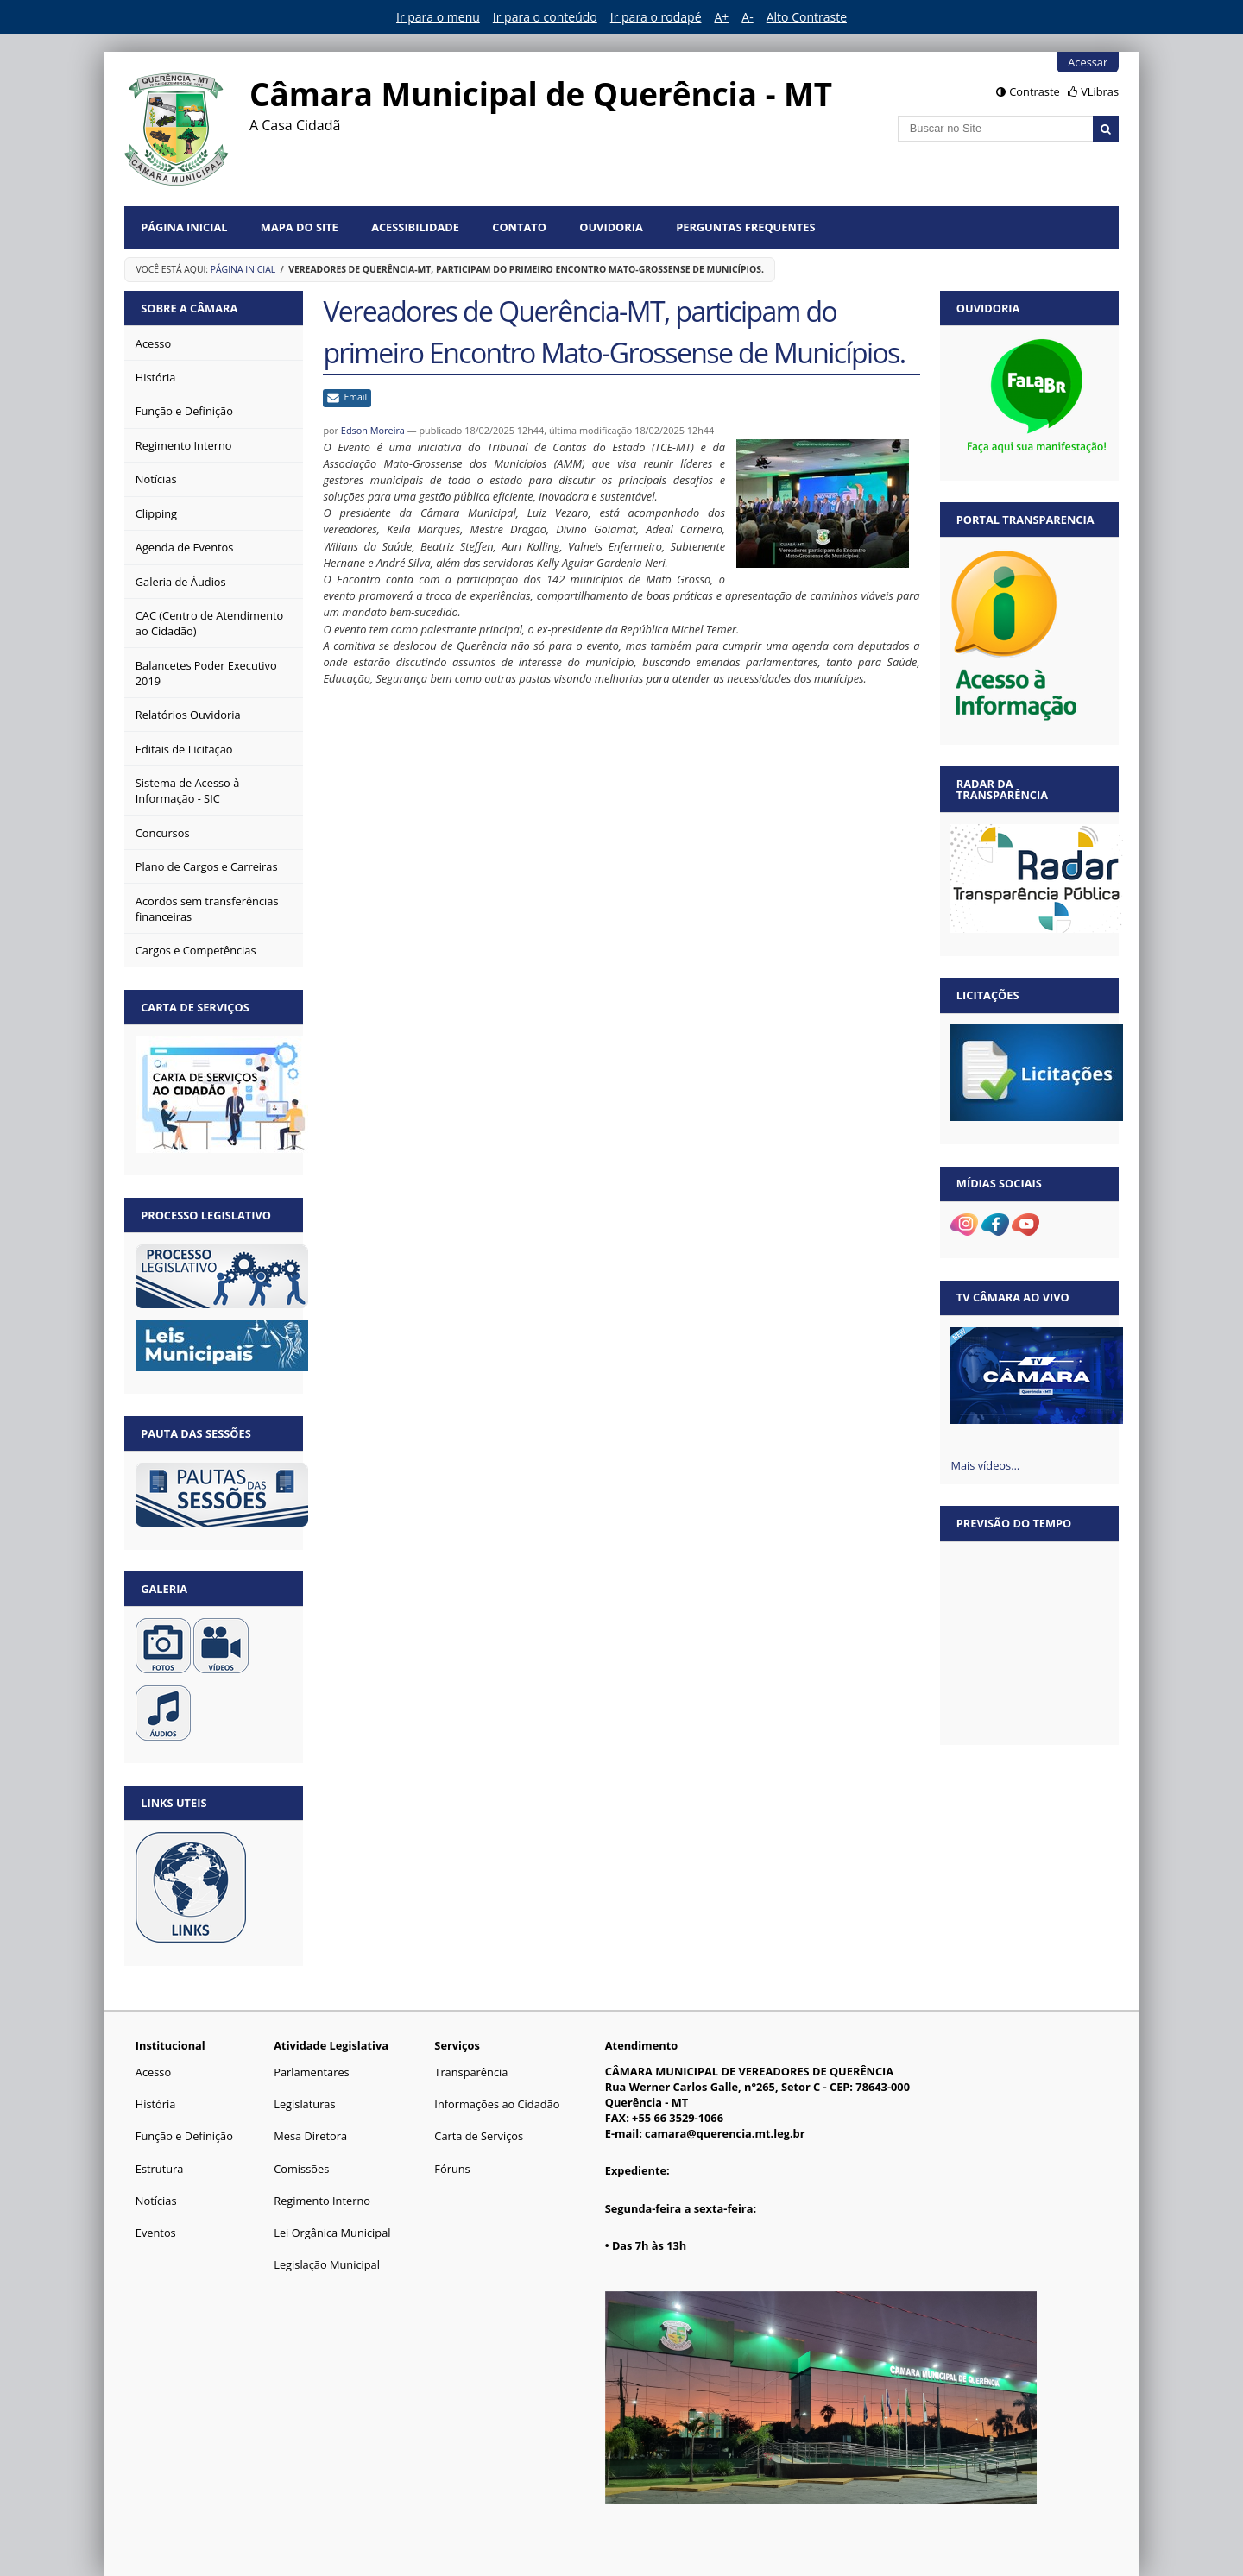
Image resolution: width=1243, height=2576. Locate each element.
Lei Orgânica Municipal (332, 2232)
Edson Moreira (373, 430)
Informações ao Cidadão (496, 2104)
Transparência (471, 2072)
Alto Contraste (807, 17)
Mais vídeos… (984, 1465)
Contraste (1034, 91)
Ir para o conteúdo (545, 17)
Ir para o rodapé (656, 17)
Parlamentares (311, 2072)
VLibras (1100, 91)
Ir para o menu (438, 17)
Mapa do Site (299, 227)
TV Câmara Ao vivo (1012, 1297)
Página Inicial (184, 227)
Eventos (156, 2232)
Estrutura (160, 2168)
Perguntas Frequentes (745, 227)
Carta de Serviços (478, 2136)
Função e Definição (184, 2136)
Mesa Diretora (310, 2136)
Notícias (156, 2200)
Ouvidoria (611, 227)
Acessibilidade (415, 227)
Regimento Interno (322, 2200)
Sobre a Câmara (189, 308)
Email (355, 397)
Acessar (1087, 62)
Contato (519, 227)
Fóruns (452, 2168)
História (156, 2104)
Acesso (153, 2072)
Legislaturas (304, 2104)
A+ (722, 17)
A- (747, 17)
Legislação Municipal (327, 2264)
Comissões (301, 2168)
